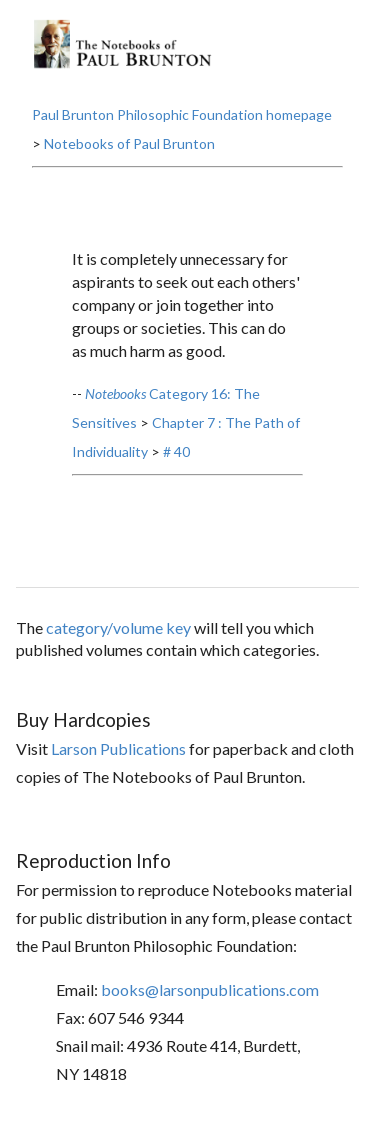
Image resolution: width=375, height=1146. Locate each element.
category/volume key (118, 627)
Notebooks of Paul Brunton (129, 143)
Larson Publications (118, 748)
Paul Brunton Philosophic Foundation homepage (182, 114)
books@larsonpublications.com (210, 989)
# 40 (176, 451)
